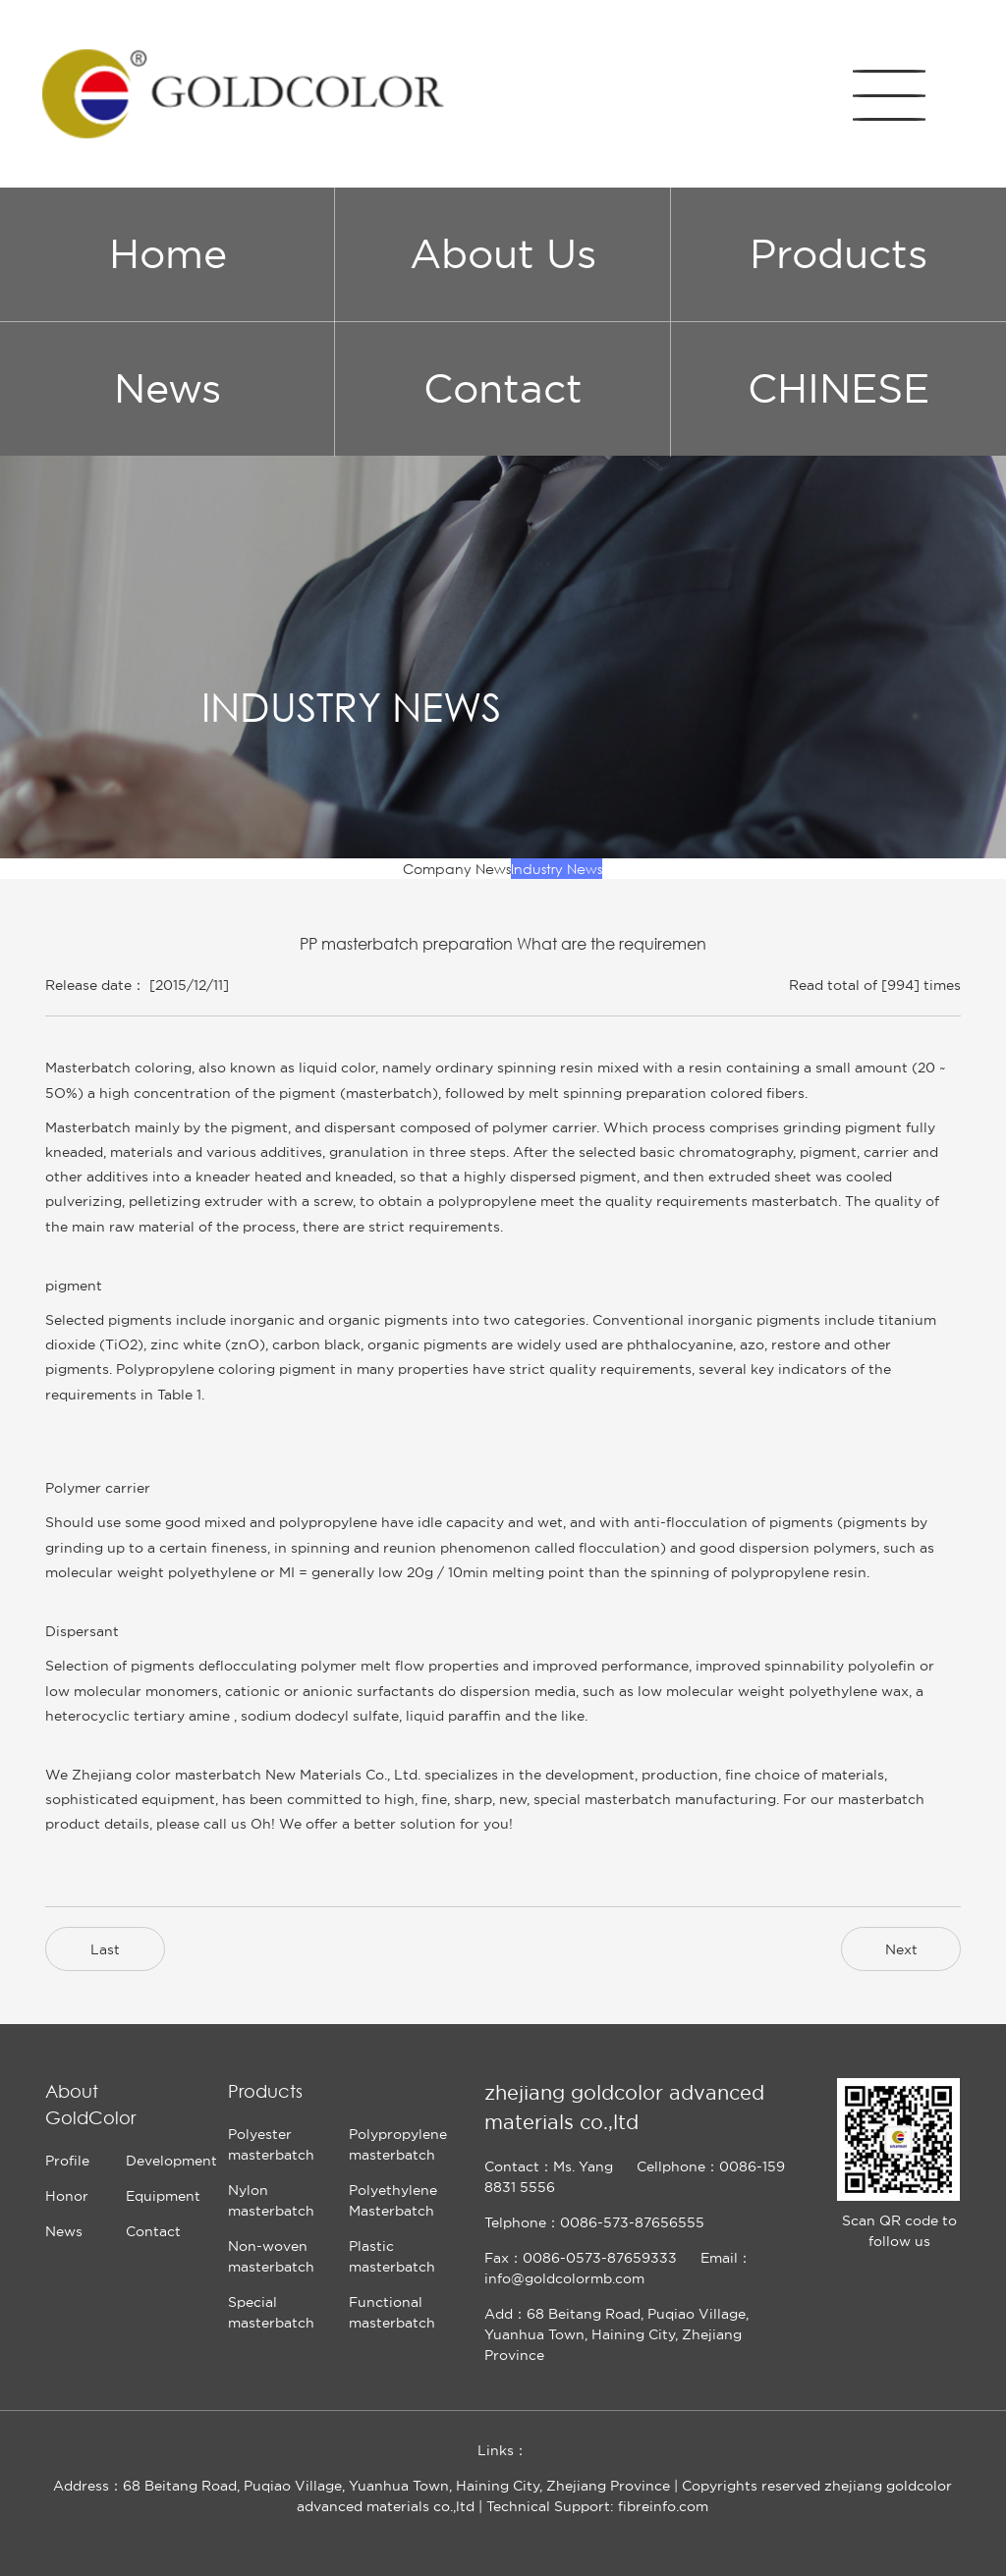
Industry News (556, 868)
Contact (503, 388)
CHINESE (838, 388)
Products (838, 254)
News (167, 388)
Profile (67, 2160)
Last (105, 1949)
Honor (66, 2196)
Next (901, 1949)
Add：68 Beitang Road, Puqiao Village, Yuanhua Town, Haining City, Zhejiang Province (616, 2334)
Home (168, 254)
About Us (503, 254)
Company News (457, 868)
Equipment (163, 2196)
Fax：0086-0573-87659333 (580, 2258)
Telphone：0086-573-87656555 (594, 2222)
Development (171, 2160)
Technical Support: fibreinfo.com (597, 2506)
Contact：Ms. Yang (548, 2166)
